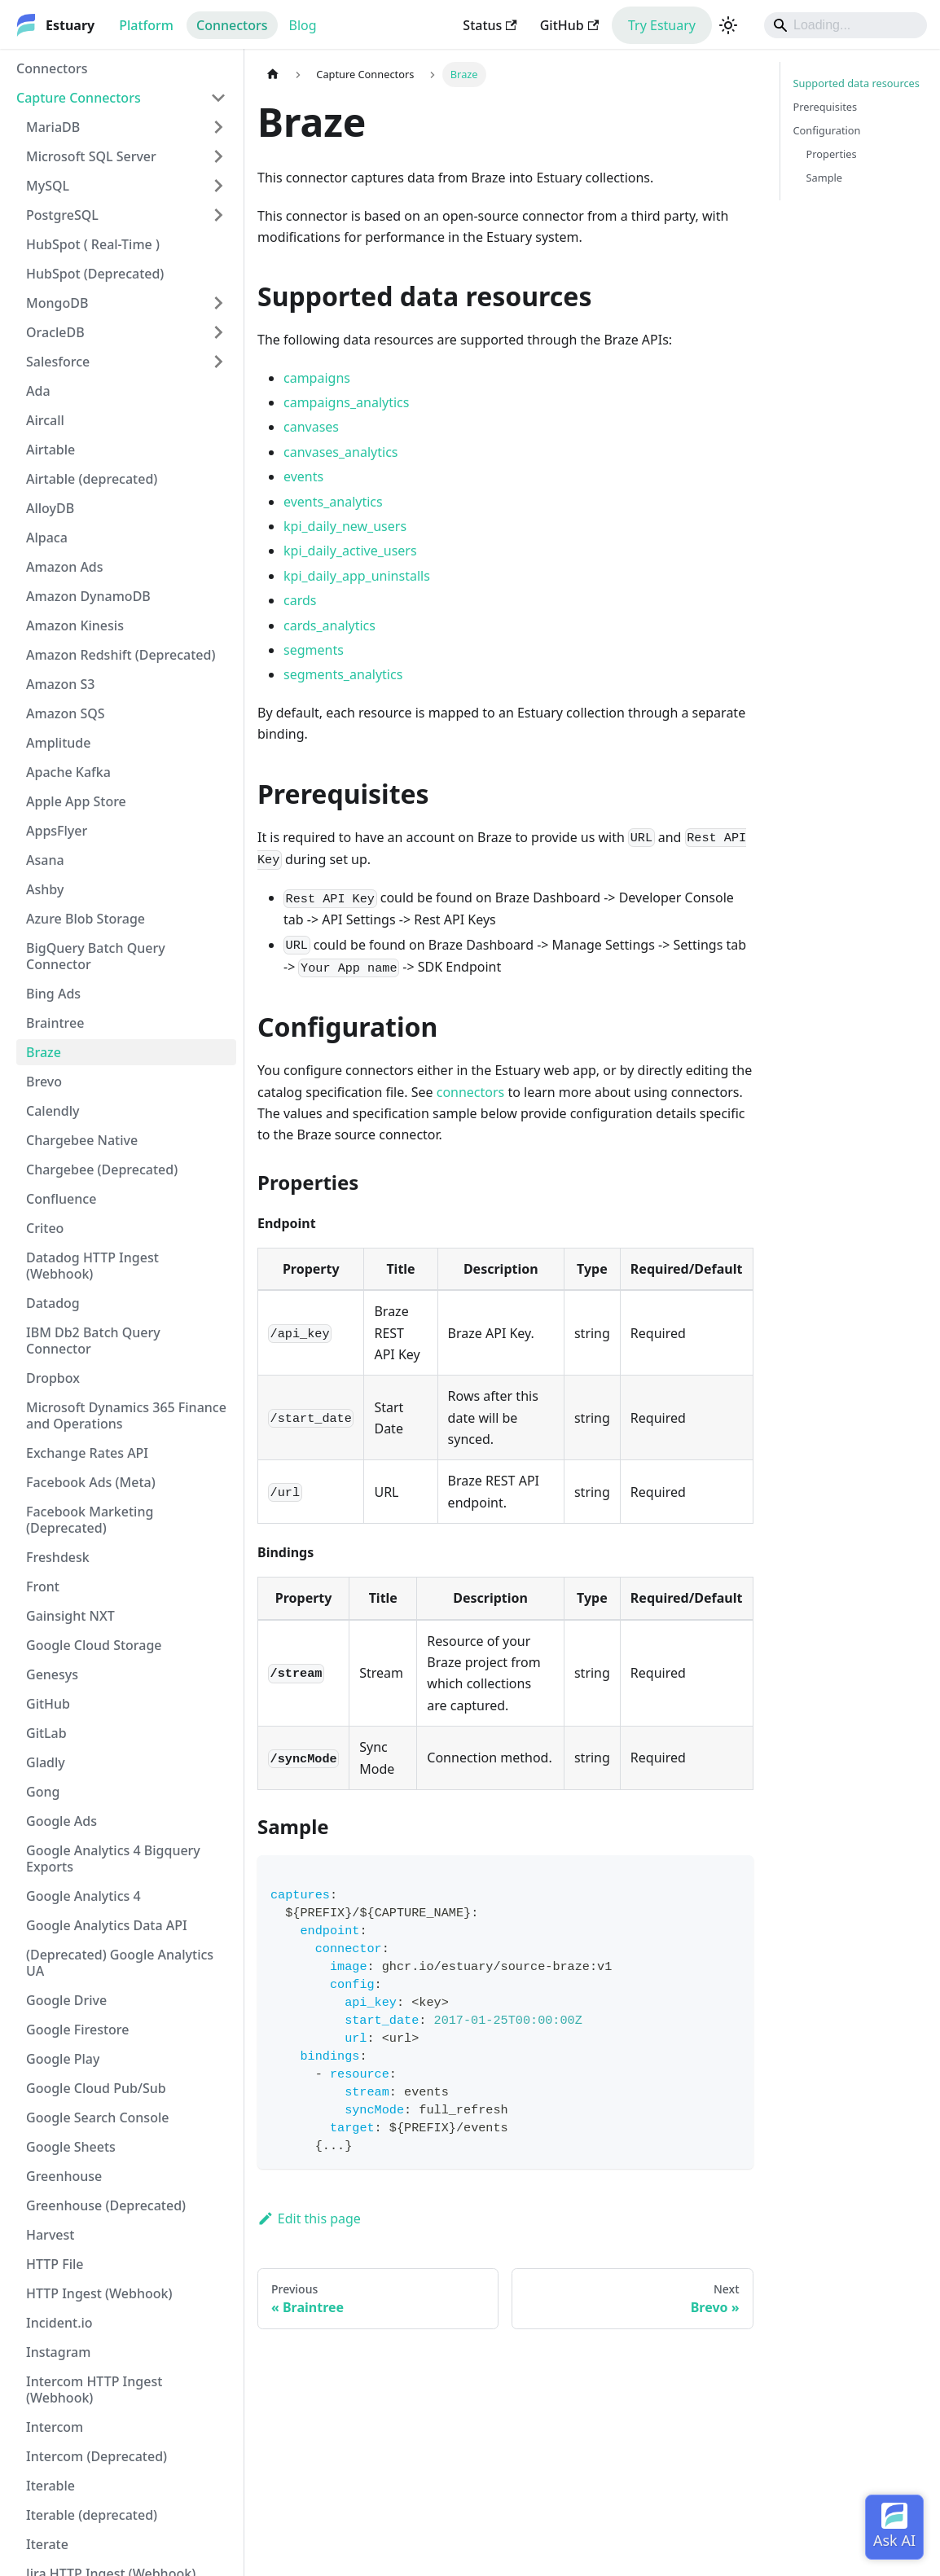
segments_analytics (342, 674)
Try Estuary (662, 25)
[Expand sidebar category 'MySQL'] (218, 186)
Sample (824, 177)
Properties (831, 154)
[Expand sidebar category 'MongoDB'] (218, 303)
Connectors (232, 25)
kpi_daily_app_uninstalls (356, 576)
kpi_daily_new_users (344, 526)
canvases (311, 427)
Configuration (827, 130)
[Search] (845, 25)
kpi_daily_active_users (350, 551)
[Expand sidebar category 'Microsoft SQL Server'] (218, 156)
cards (299, 600)
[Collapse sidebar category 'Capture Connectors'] (218, 98)
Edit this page (309, 2218)
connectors (471, 1092)
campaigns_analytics (346, 402)
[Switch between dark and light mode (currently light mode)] (728, 25)
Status (489, 25)
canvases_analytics (340, 452)
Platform (146, 25)
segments (313, 650)
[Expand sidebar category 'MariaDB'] (218, 127)
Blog (303, 25)
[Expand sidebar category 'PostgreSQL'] (218, 215)
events (303, 476)
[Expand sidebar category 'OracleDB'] (218, 332)
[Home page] (272, 74)
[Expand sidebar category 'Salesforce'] (218, 362)
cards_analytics (329, 625)
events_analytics (333, 502)
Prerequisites (825, 106)
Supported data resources (856, 83)
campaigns (316, 378)
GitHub (569, 25)
